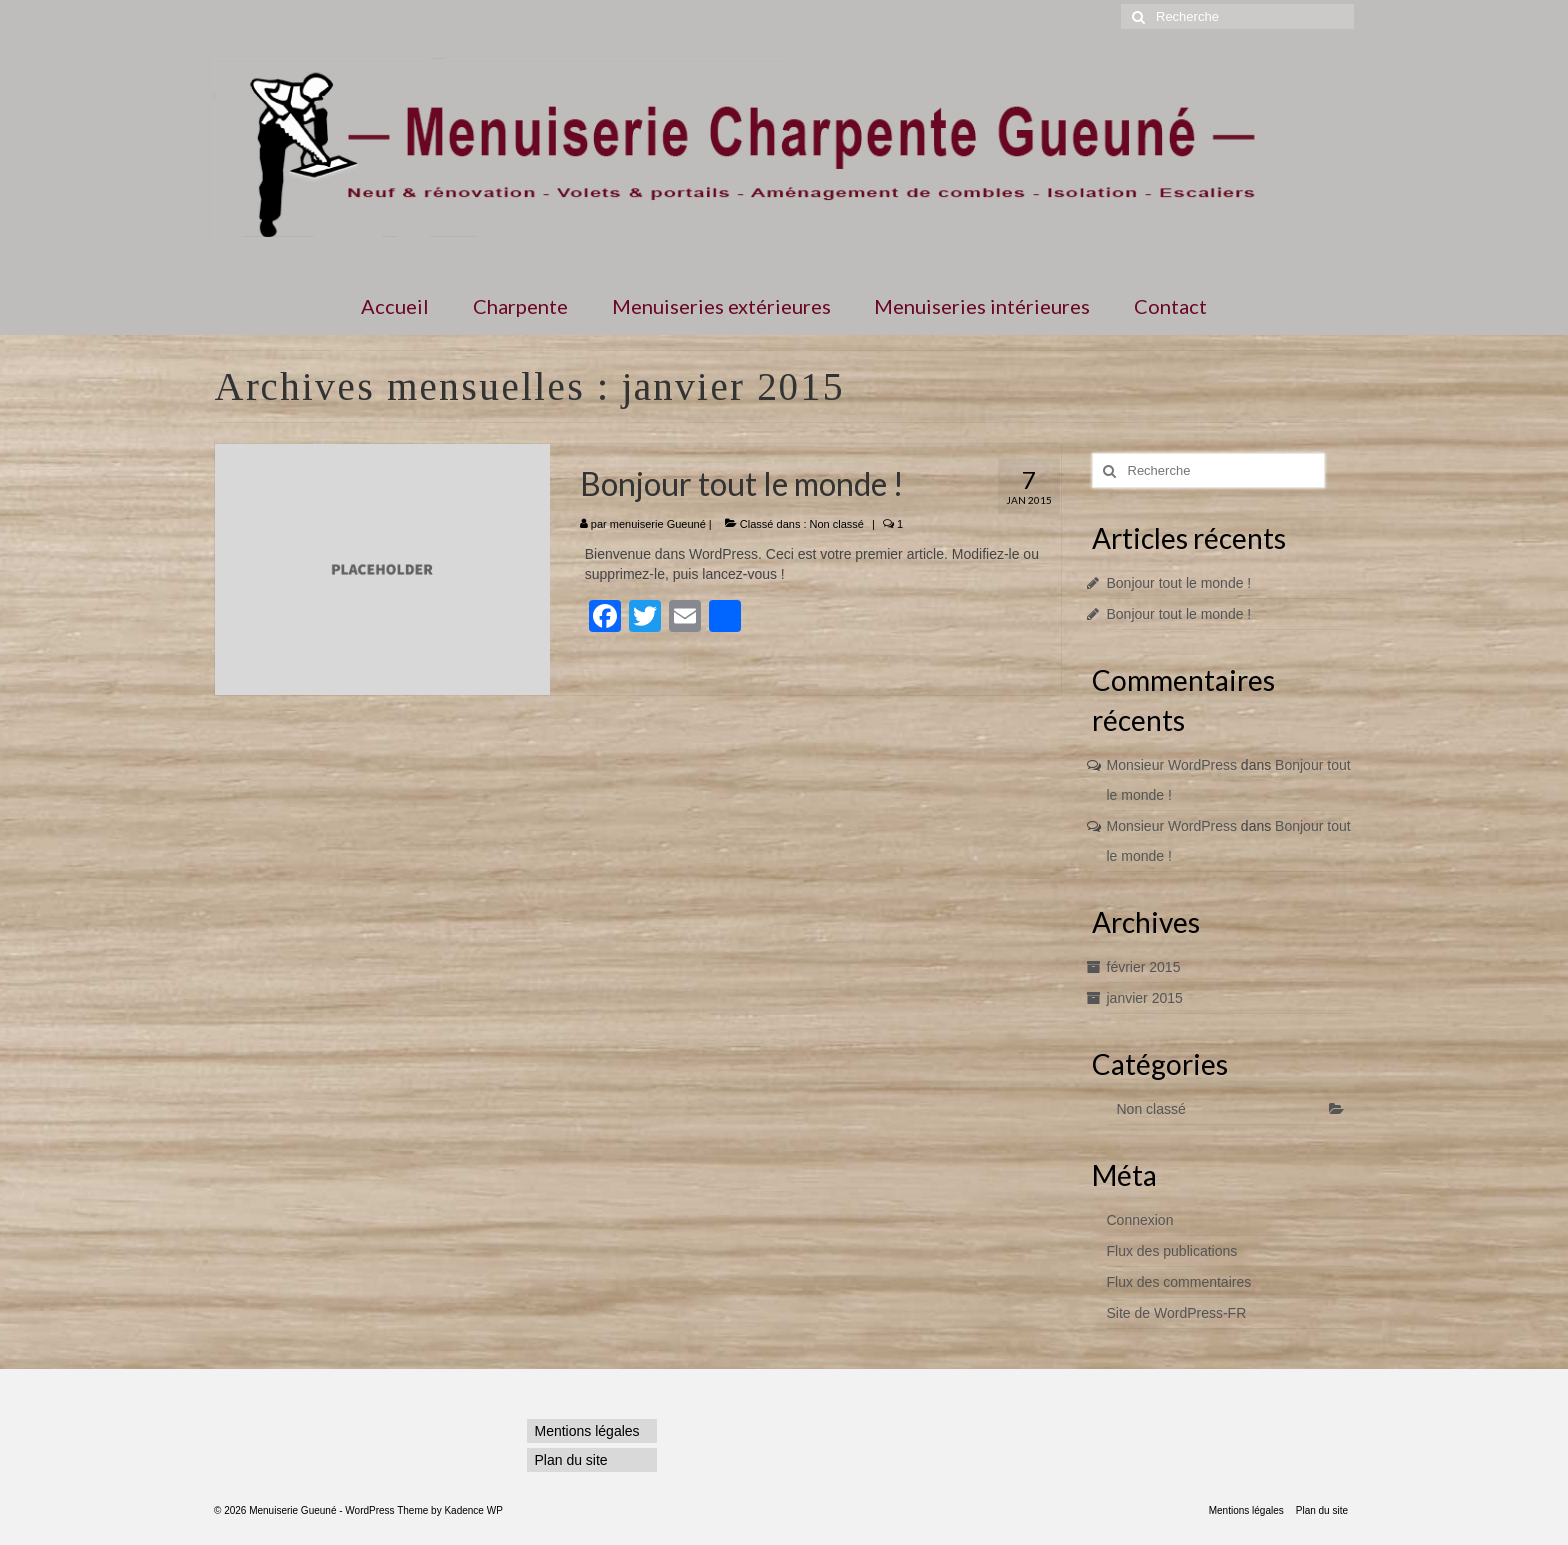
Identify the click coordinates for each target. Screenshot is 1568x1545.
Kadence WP (473, 1510)
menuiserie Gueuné (658, 524)
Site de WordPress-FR (1177, 1313)
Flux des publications (1172, 1251)
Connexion (1140, 1220)
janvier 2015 (1145, 998)
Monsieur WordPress (1172, 765)
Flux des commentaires (1179, 1282)
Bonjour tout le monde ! (1179, 583)
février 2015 (1144, 967)
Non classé (837, 524)
